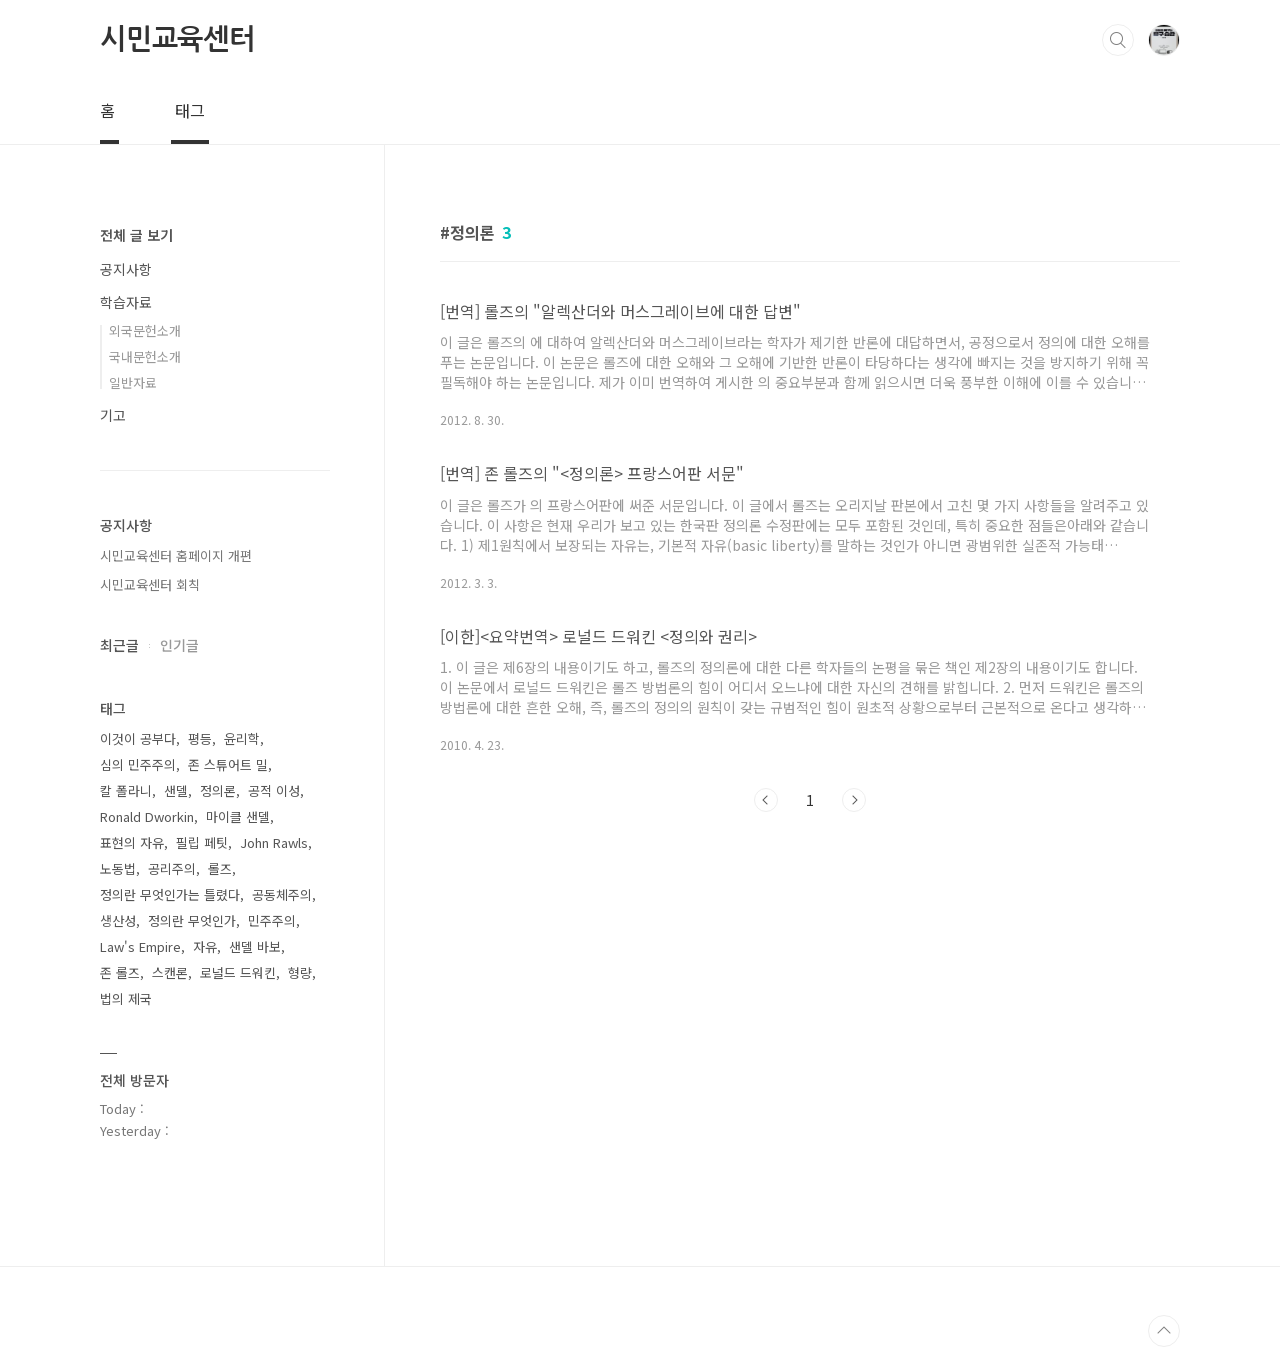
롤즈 (220, 868)
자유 (205, 946)
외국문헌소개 (145, 330)
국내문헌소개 (145, 356)
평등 (200, 738)
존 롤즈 (120, 972)
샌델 (176, 790)
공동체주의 (282, 894)
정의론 (218, 790)
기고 (113, 415)
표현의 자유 (132, 842)
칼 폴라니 (126, 790)
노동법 (118, 868)
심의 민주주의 (138, 764)
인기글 (179, 645)
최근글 (119, 645)
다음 (854, 800)
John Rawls (274, 842)
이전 (766, 800)
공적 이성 (274, 790)
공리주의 (172, 868)
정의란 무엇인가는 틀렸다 (170, 894)
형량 (300, 972)
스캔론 (170, 972)
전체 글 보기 (136, 235)
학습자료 (126, 302)
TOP (1164, 1331)
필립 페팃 (202, 842)
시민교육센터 (177, 39)
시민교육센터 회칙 (150, 584)
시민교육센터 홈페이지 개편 (176, 555)
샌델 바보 (255, 946)
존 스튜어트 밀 (228, 764)
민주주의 (272, 920)
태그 (190, 110)
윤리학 (242, 738)
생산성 (118, 920)
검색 (1118, 40)
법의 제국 (126, 998)
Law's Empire (140, 946)
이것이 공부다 (138, 738)
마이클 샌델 (238, 816)
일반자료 (133, 382)
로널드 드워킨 (238, 972)
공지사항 (126, 269)
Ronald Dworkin (147, 816)
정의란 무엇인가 (192, 920)
